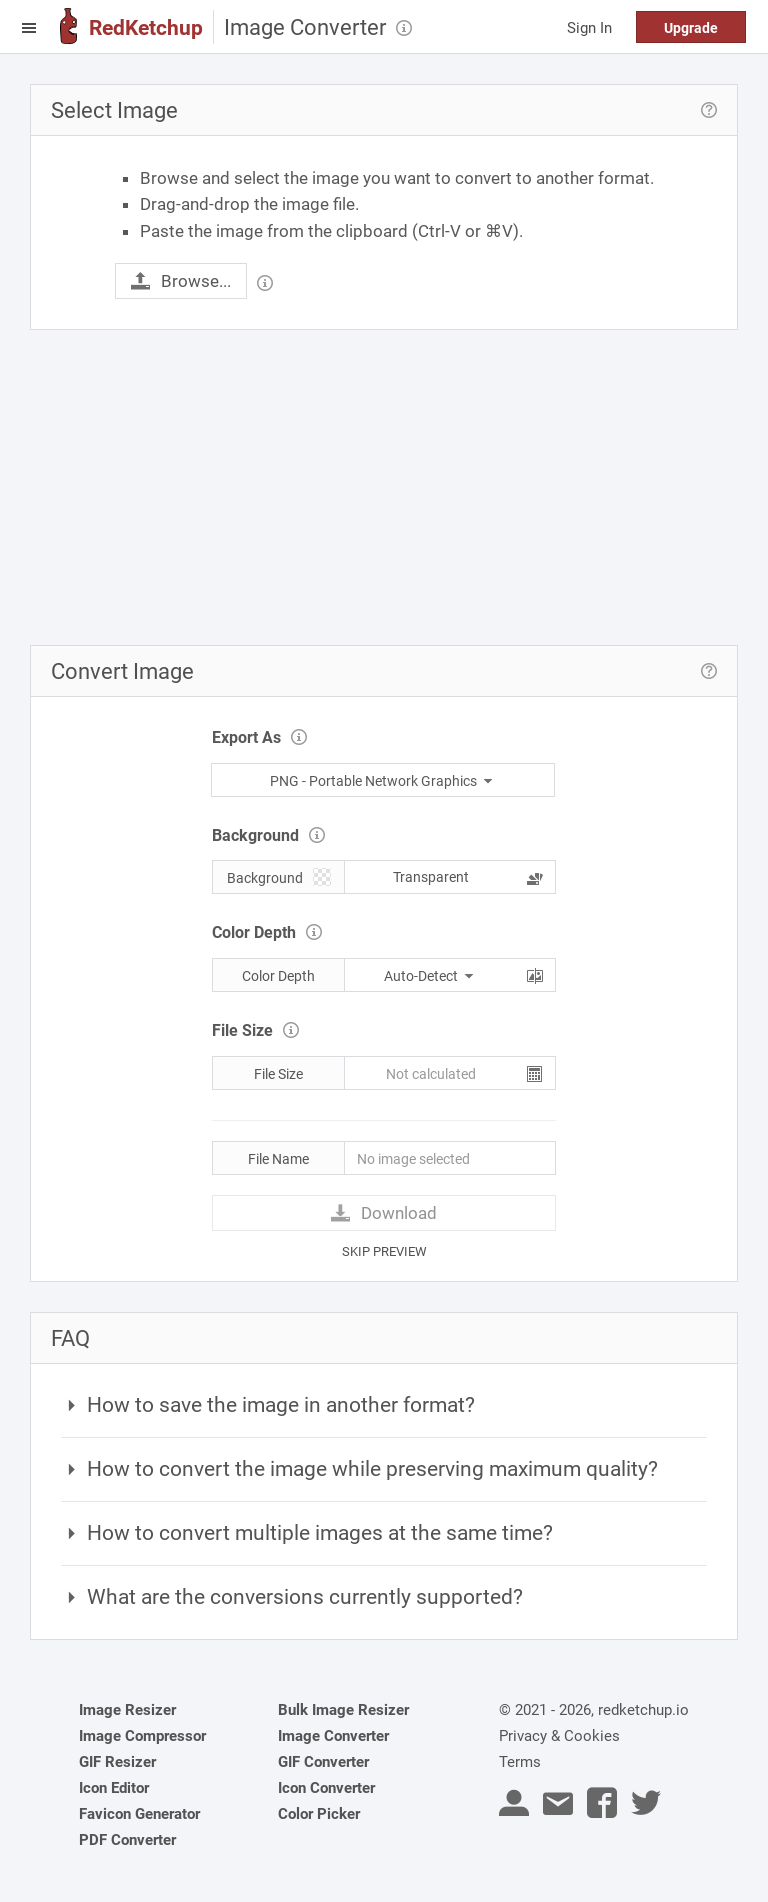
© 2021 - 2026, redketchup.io (594, 1710)
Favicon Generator (139, 1814)
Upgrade (691, 28)
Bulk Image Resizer (343, 1710)
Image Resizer (127, 1710)
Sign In (589, 28)
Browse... (181, 281)
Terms (520, 1762)
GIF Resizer (117, 1762)
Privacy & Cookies (559, 1736)
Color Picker (319, 1814)
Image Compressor (142, 1736)
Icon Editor (114, 1788)
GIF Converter (323, 1762)
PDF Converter (127, 1840)
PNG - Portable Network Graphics (383, 781)
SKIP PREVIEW (384, 1251)
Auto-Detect (430, 976)
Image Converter (333, 1736)
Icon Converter (326, 1788)
